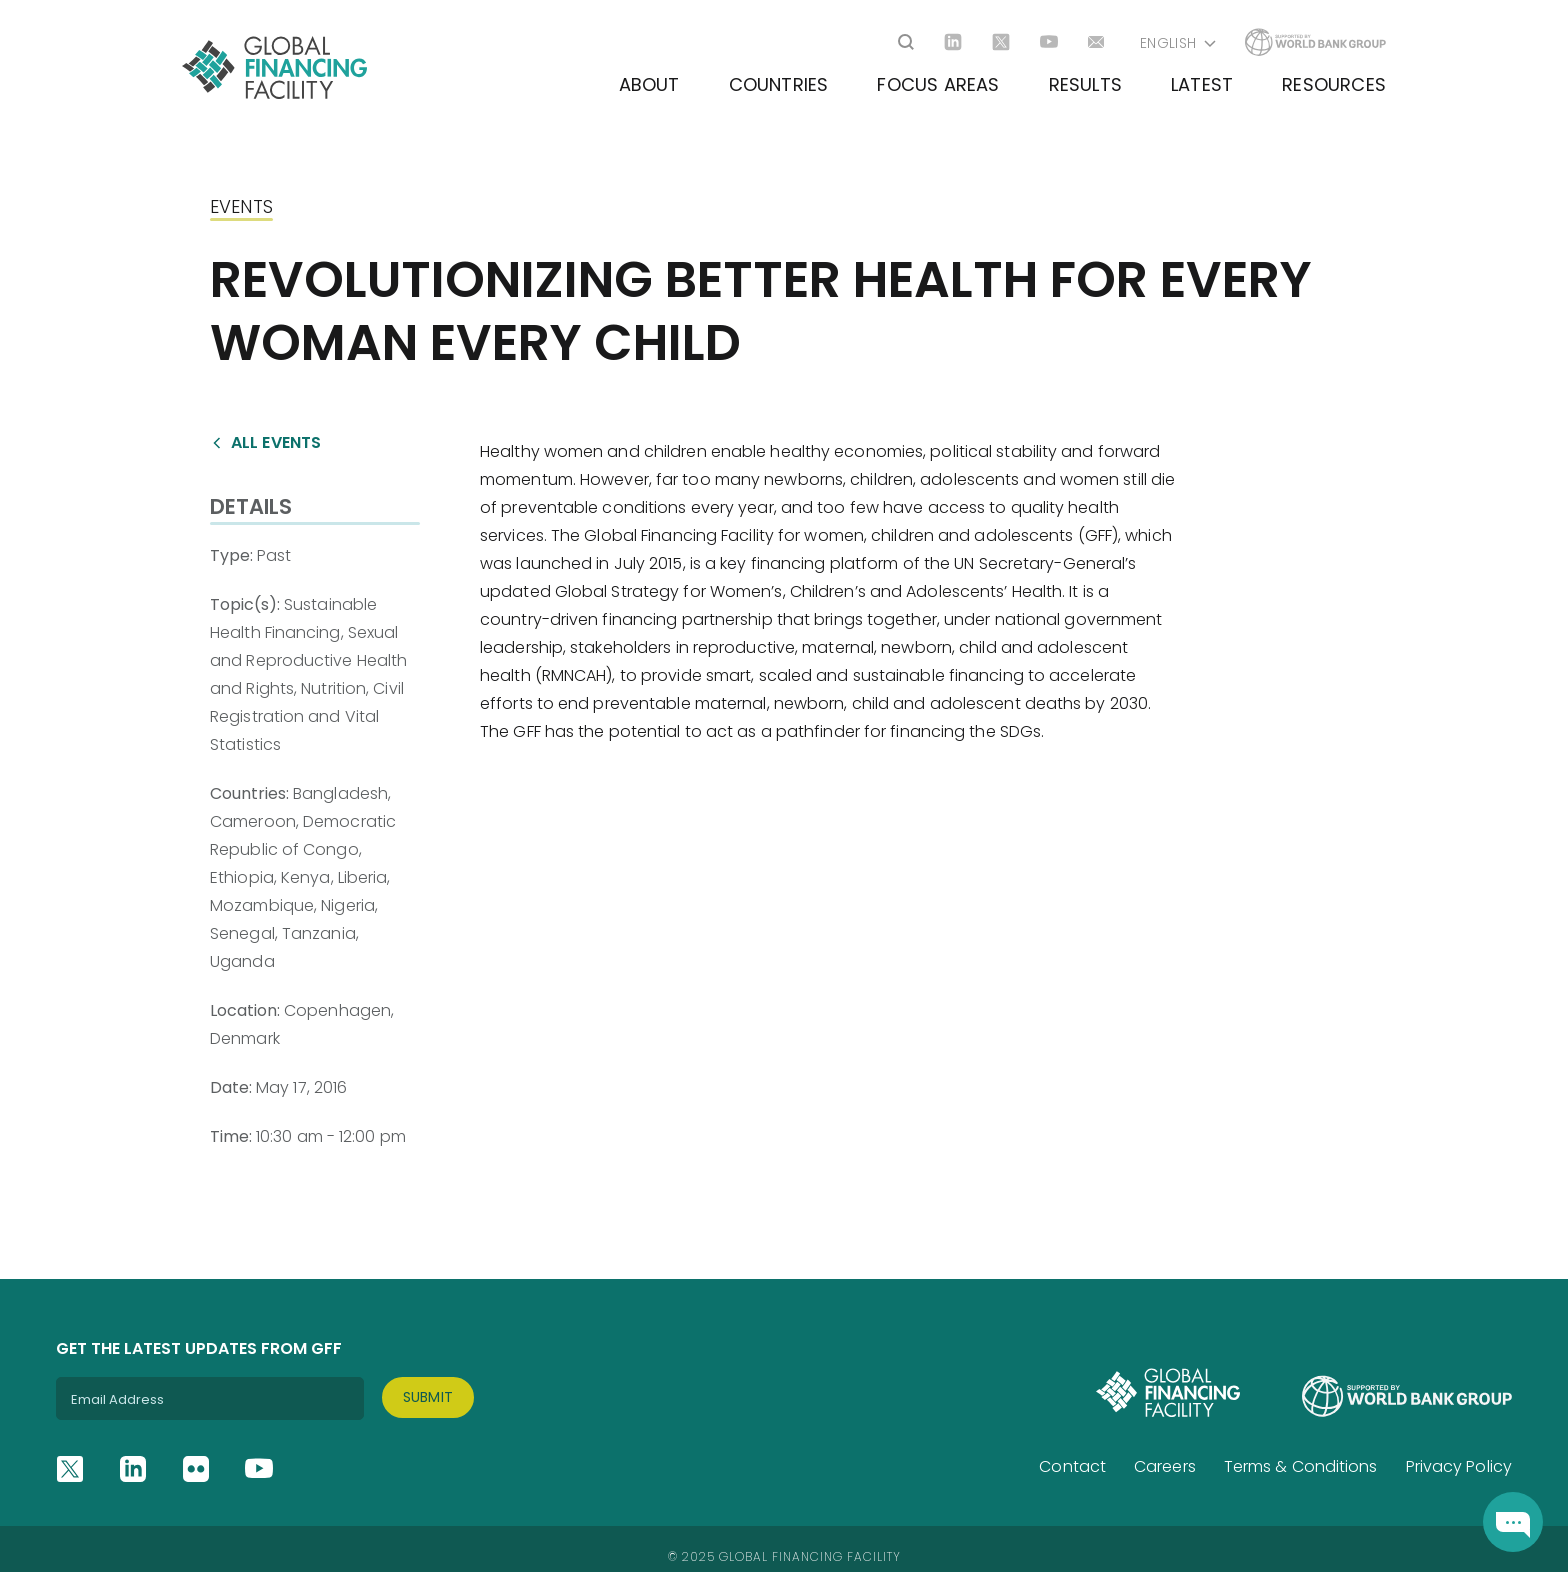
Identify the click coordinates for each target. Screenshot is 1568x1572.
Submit (428, 1397)
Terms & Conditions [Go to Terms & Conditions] (1301, 1466)
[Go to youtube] (1049, 42)
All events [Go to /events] (276, 442)
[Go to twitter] (1001, 42)
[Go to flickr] (196, 1469)
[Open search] (906, 42)
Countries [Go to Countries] (779, 84)
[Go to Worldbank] (1315, 42)
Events (241, 206)
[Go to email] (1097, 42)
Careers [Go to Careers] (1165, 1466)
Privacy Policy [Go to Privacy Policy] (1459, 1466)
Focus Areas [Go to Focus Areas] (938, 84)
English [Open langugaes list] (1168, 43)
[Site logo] (274, 67)
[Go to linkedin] (953, 42)
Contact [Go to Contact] (1072, 1466)
